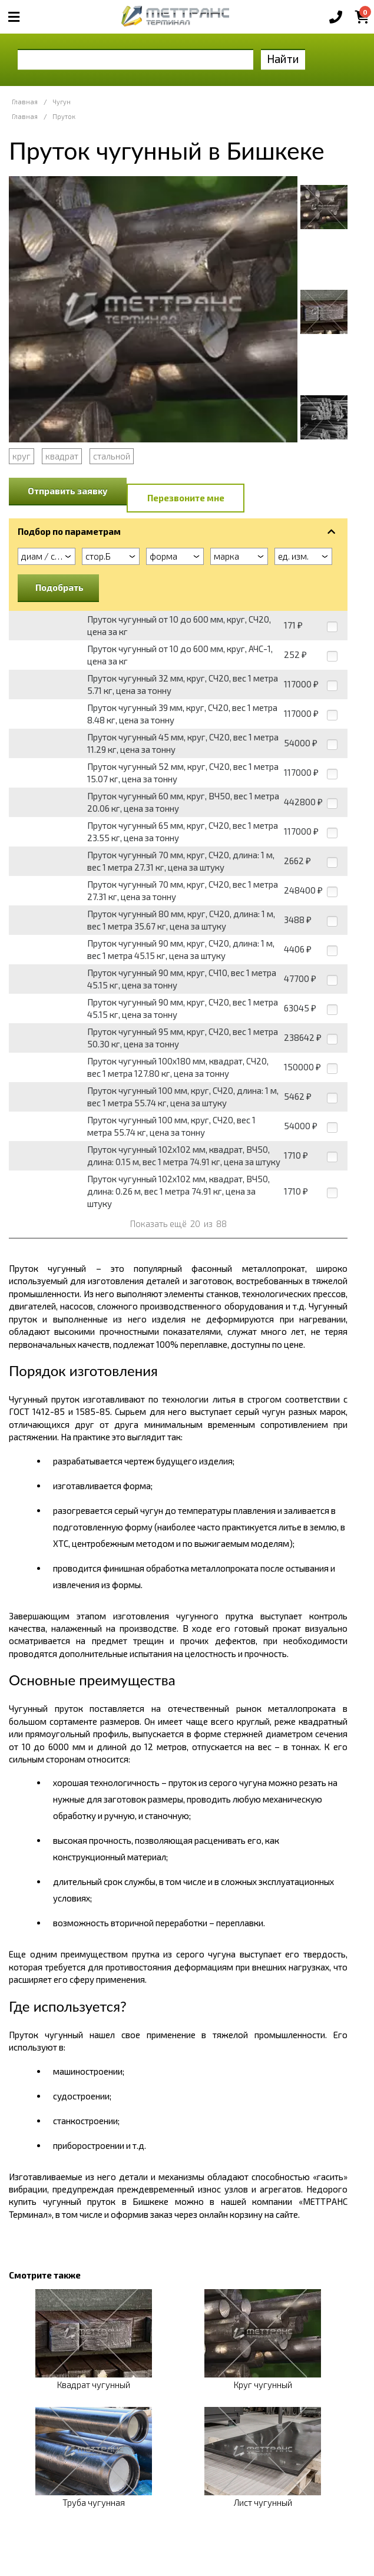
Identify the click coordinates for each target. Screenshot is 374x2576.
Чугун (61, 101)
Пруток (63, 116)
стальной (111, 456)
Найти (283, 58)
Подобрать (59, 587)
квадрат (61, 456)
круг (21, 456)
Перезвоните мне (185, 497)
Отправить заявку (68, 490)
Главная (25, 101)
